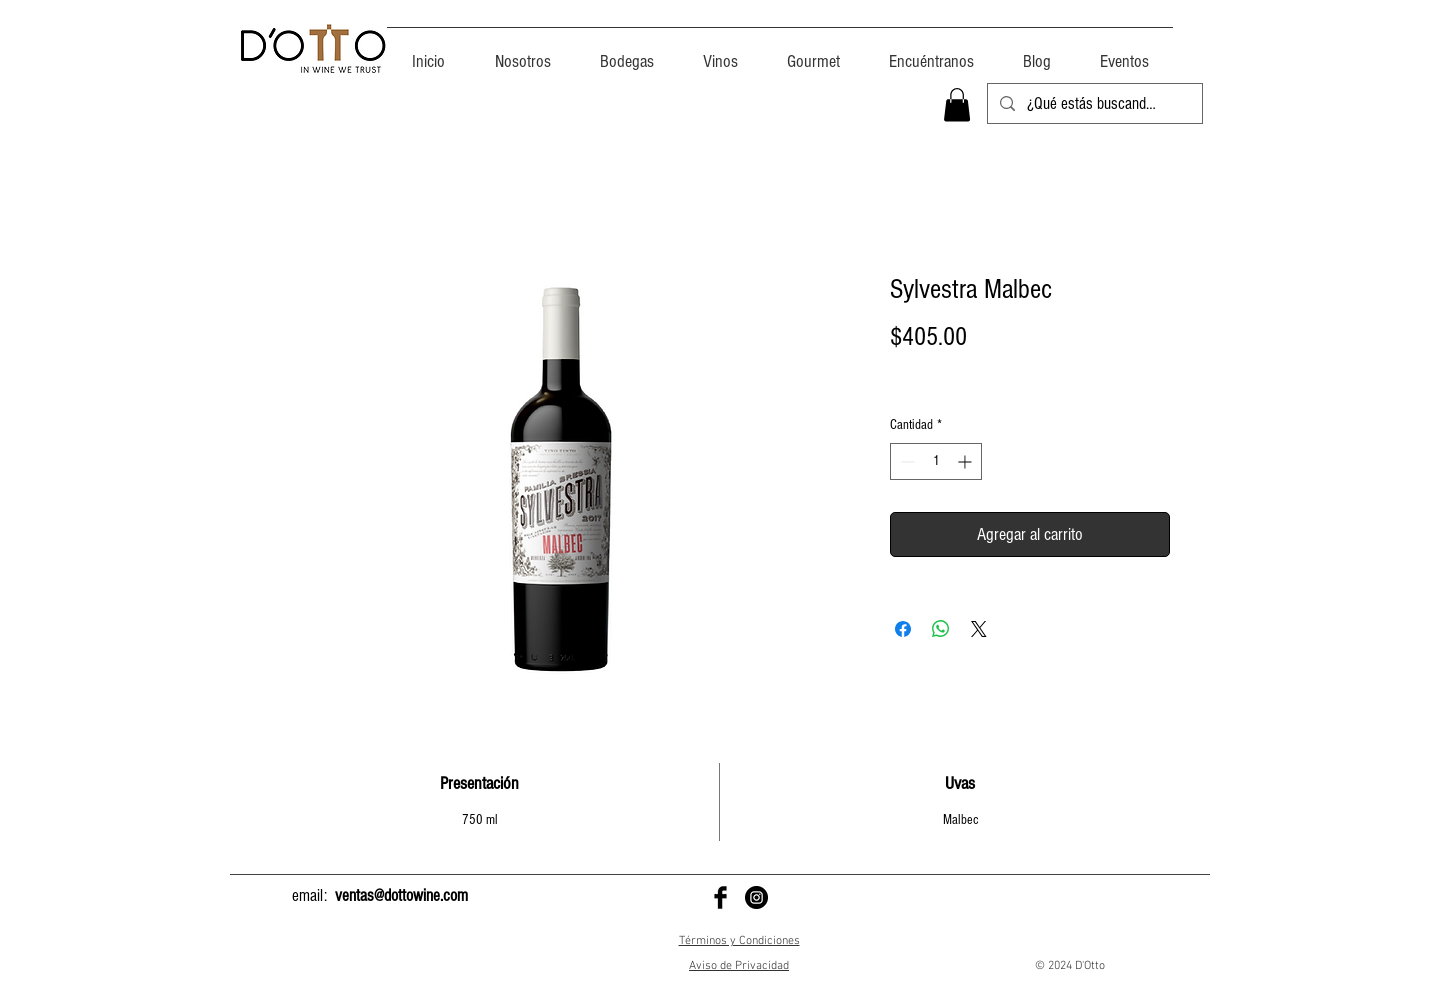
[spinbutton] (936, 461)
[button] (957, 104)
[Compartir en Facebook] (903, 629)
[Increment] (966, 461)
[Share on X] (979, 629)
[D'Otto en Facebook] (720, 897)
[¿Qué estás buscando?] (1093, 104)
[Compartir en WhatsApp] (941, 629)
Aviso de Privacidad (739, 966)
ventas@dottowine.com (401, 895)
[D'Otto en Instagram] (756, 897)
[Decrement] (905, 461)
